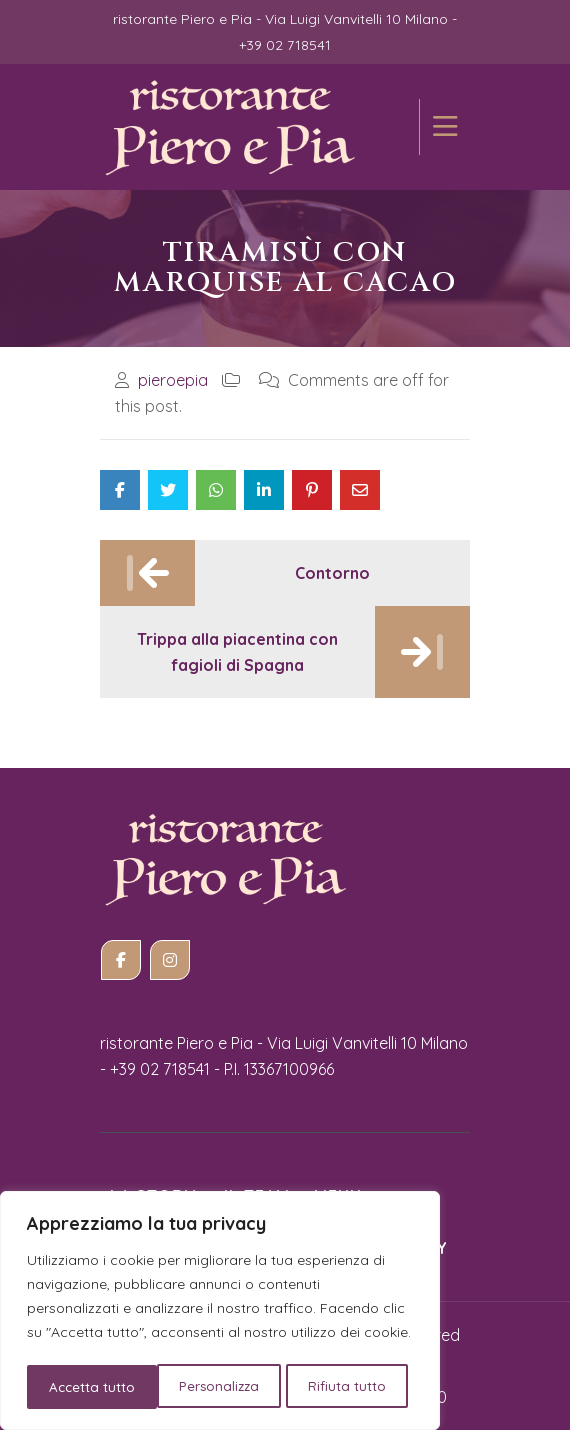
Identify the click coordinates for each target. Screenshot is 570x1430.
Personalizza (88, 1387)
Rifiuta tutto (218, 1387)
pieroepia (173, 380)
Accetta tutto (350, 1387)
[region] (220, 1313)
